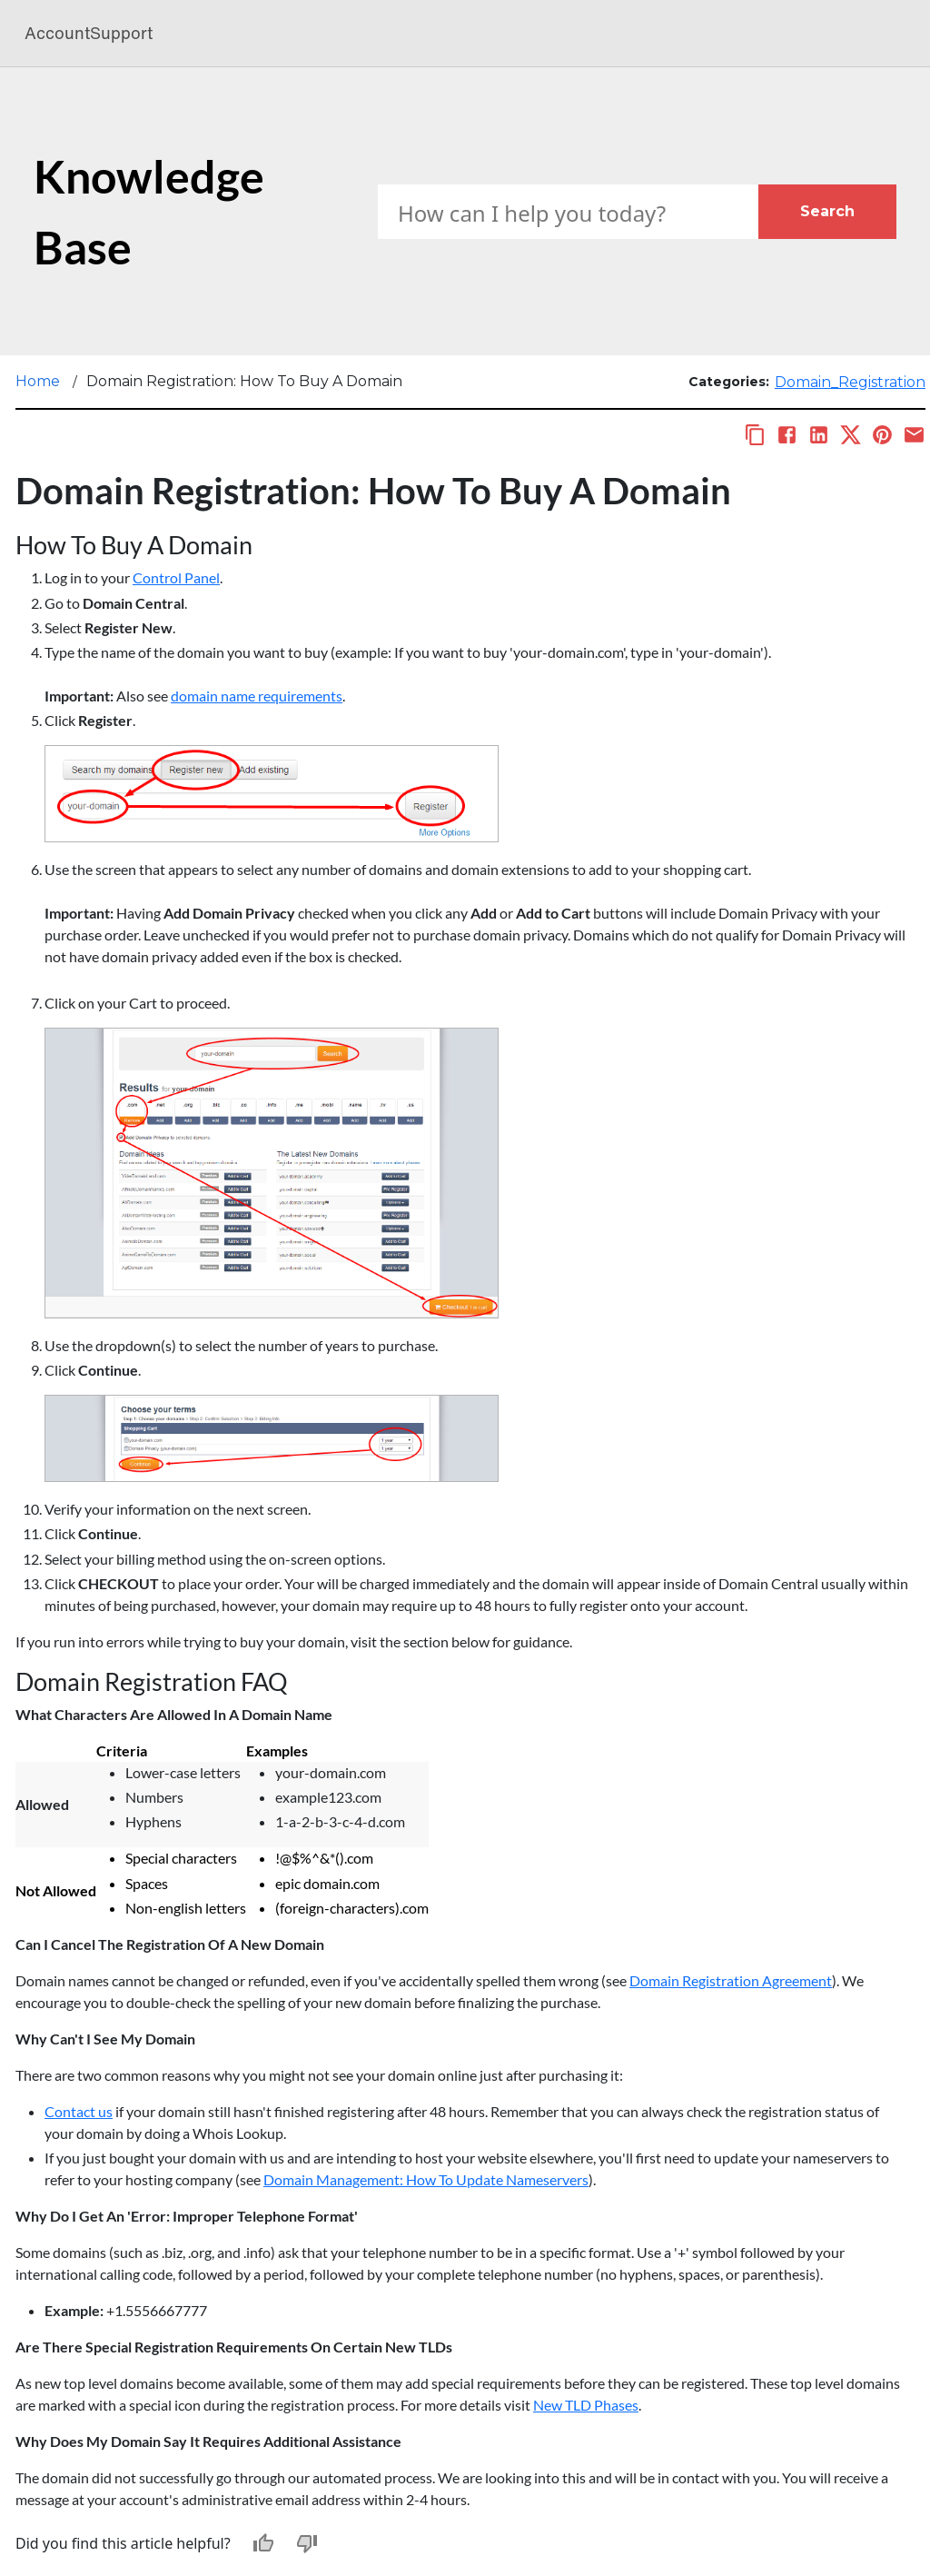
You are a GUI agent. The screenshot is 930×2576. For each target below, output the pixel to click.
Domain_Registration (850, 382)
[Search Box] (568, 211)
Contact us (79, 2111)
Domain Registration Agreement (730, 1980)
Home (37, 381)
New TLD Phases (585, 2404)
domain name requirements (256, 695)
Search (827, 211)
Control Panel (176, 577)
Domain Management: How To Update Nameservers (426, 2179)
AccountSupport (89, 33)
